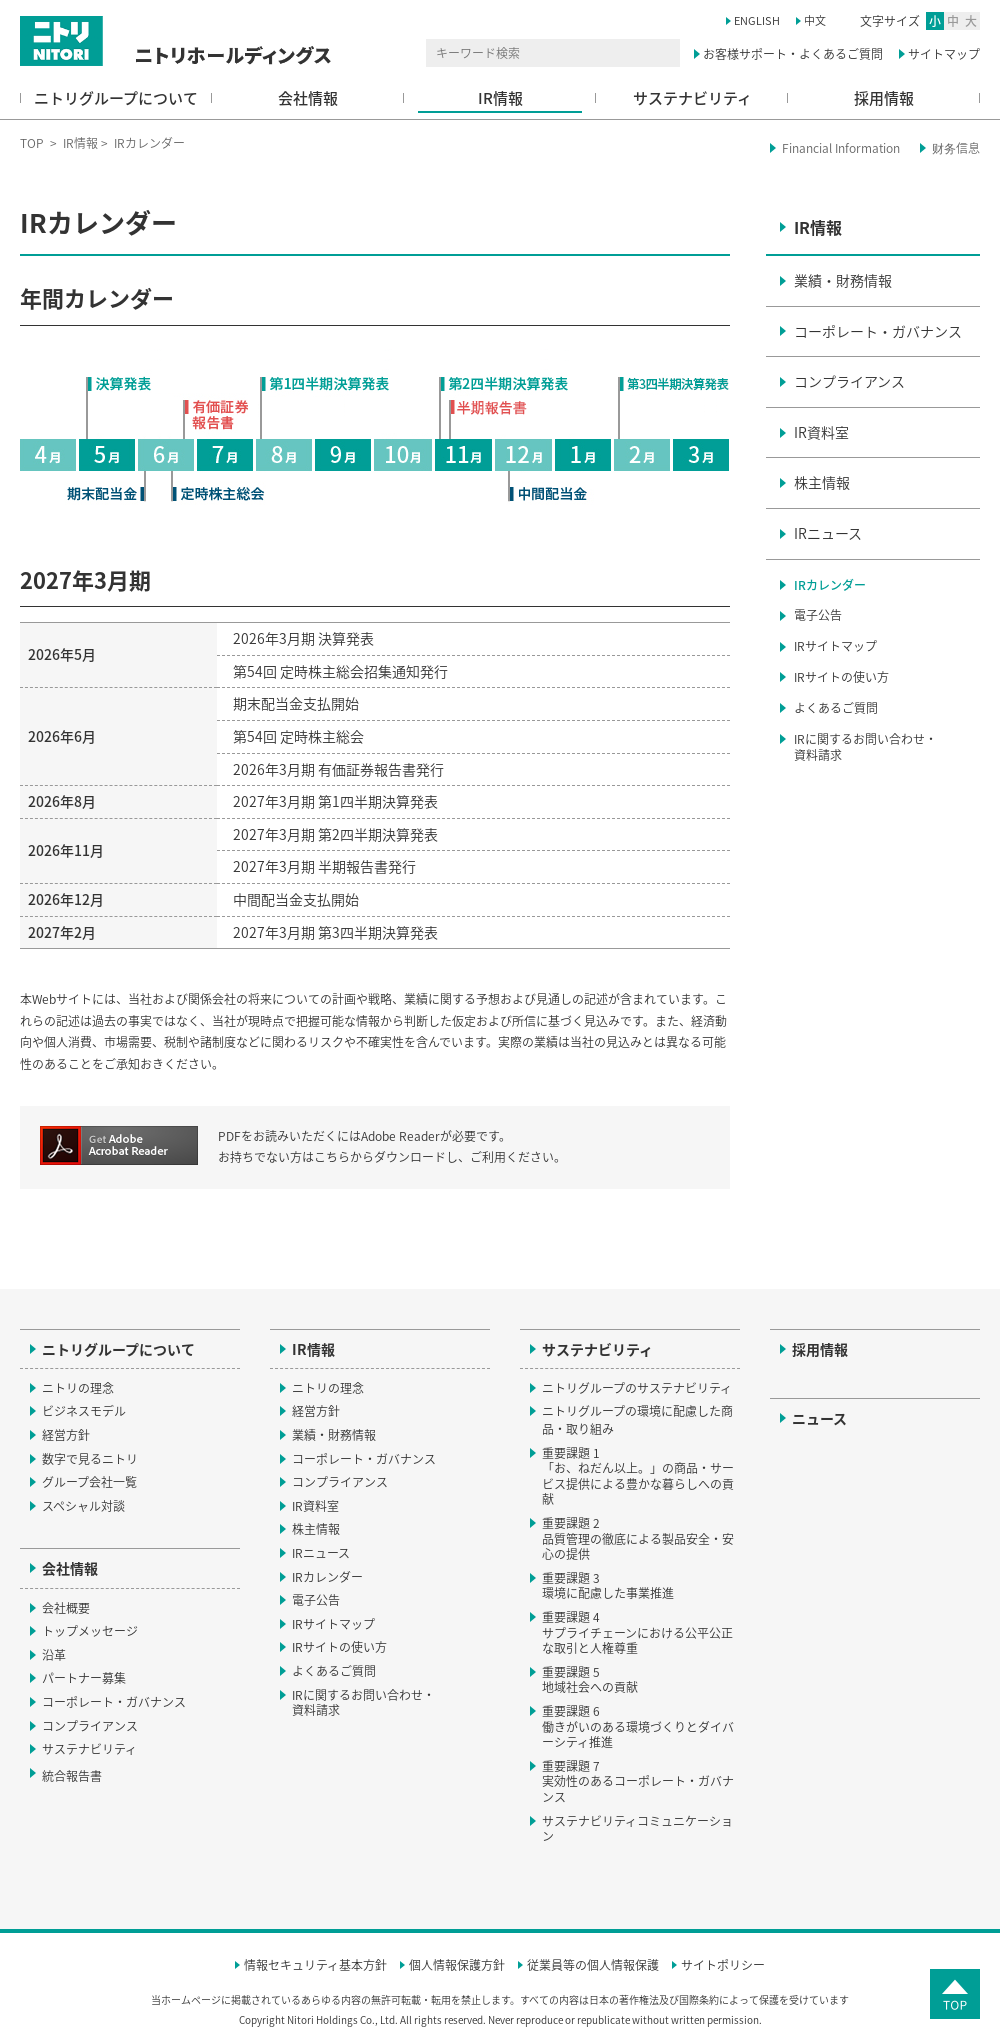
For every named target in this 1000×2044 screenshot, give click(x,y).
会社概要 (66, 1608)
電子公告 (818, 615)
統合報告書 (81, 1776)
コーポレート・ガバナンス (878, 331)
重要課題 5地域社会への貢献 (590, 1680)
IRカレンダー (830, 585)
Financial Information (841, 148)
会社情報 (308, 98)
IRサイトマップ (835, 646)
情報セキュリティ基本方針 (315, 1966)
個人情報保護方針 (457, 1966)
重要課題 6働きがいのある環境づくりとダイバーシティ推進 (638, 1726)
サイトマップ (944, 54)
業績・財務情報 (843, 280)
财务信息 (956, 148)
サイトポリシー (723, 1966)
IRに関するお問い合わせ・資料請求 (865, 747)
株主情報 (822, 482)
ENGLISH (757, 20)
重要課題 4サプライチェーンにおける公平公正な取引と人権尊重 (637, 1632)
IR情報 (500, 98)
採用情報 (884, 98)
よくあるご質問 (836, 708)
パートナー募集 (84, 1678)
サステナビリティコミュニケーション (637, 1829)
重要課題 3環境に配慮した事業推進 (608, 1586)
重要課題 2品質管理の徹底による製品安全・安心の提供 (638, 1538)
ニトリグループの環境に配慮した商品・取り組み (637, 1420)
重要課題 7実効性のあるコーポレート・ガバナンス (638, 1781)
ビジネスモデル (84, 1411)
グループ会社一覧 (89, 1482)
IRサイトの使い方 (841, 677)
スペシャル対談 (83, 1506)
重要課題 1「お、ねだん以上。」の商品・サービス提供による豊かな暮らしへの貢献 (638, 1476)
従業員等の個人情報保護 (593, 1966)
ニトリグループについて (116, 98)
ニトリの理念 (78, 1388)
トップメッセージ (90, 1631)
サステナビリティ (692, 98)
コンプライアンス (849, 381)
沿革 (54, 1655)
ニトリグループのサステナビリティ (637, 1388)
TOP (32, 143)
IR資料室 (821, 432)
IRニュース (828, 533)
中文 (815, 20)
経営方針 (66, 1435)
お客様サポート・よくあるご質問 (793, 54)
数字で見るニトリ (90, 1459)
